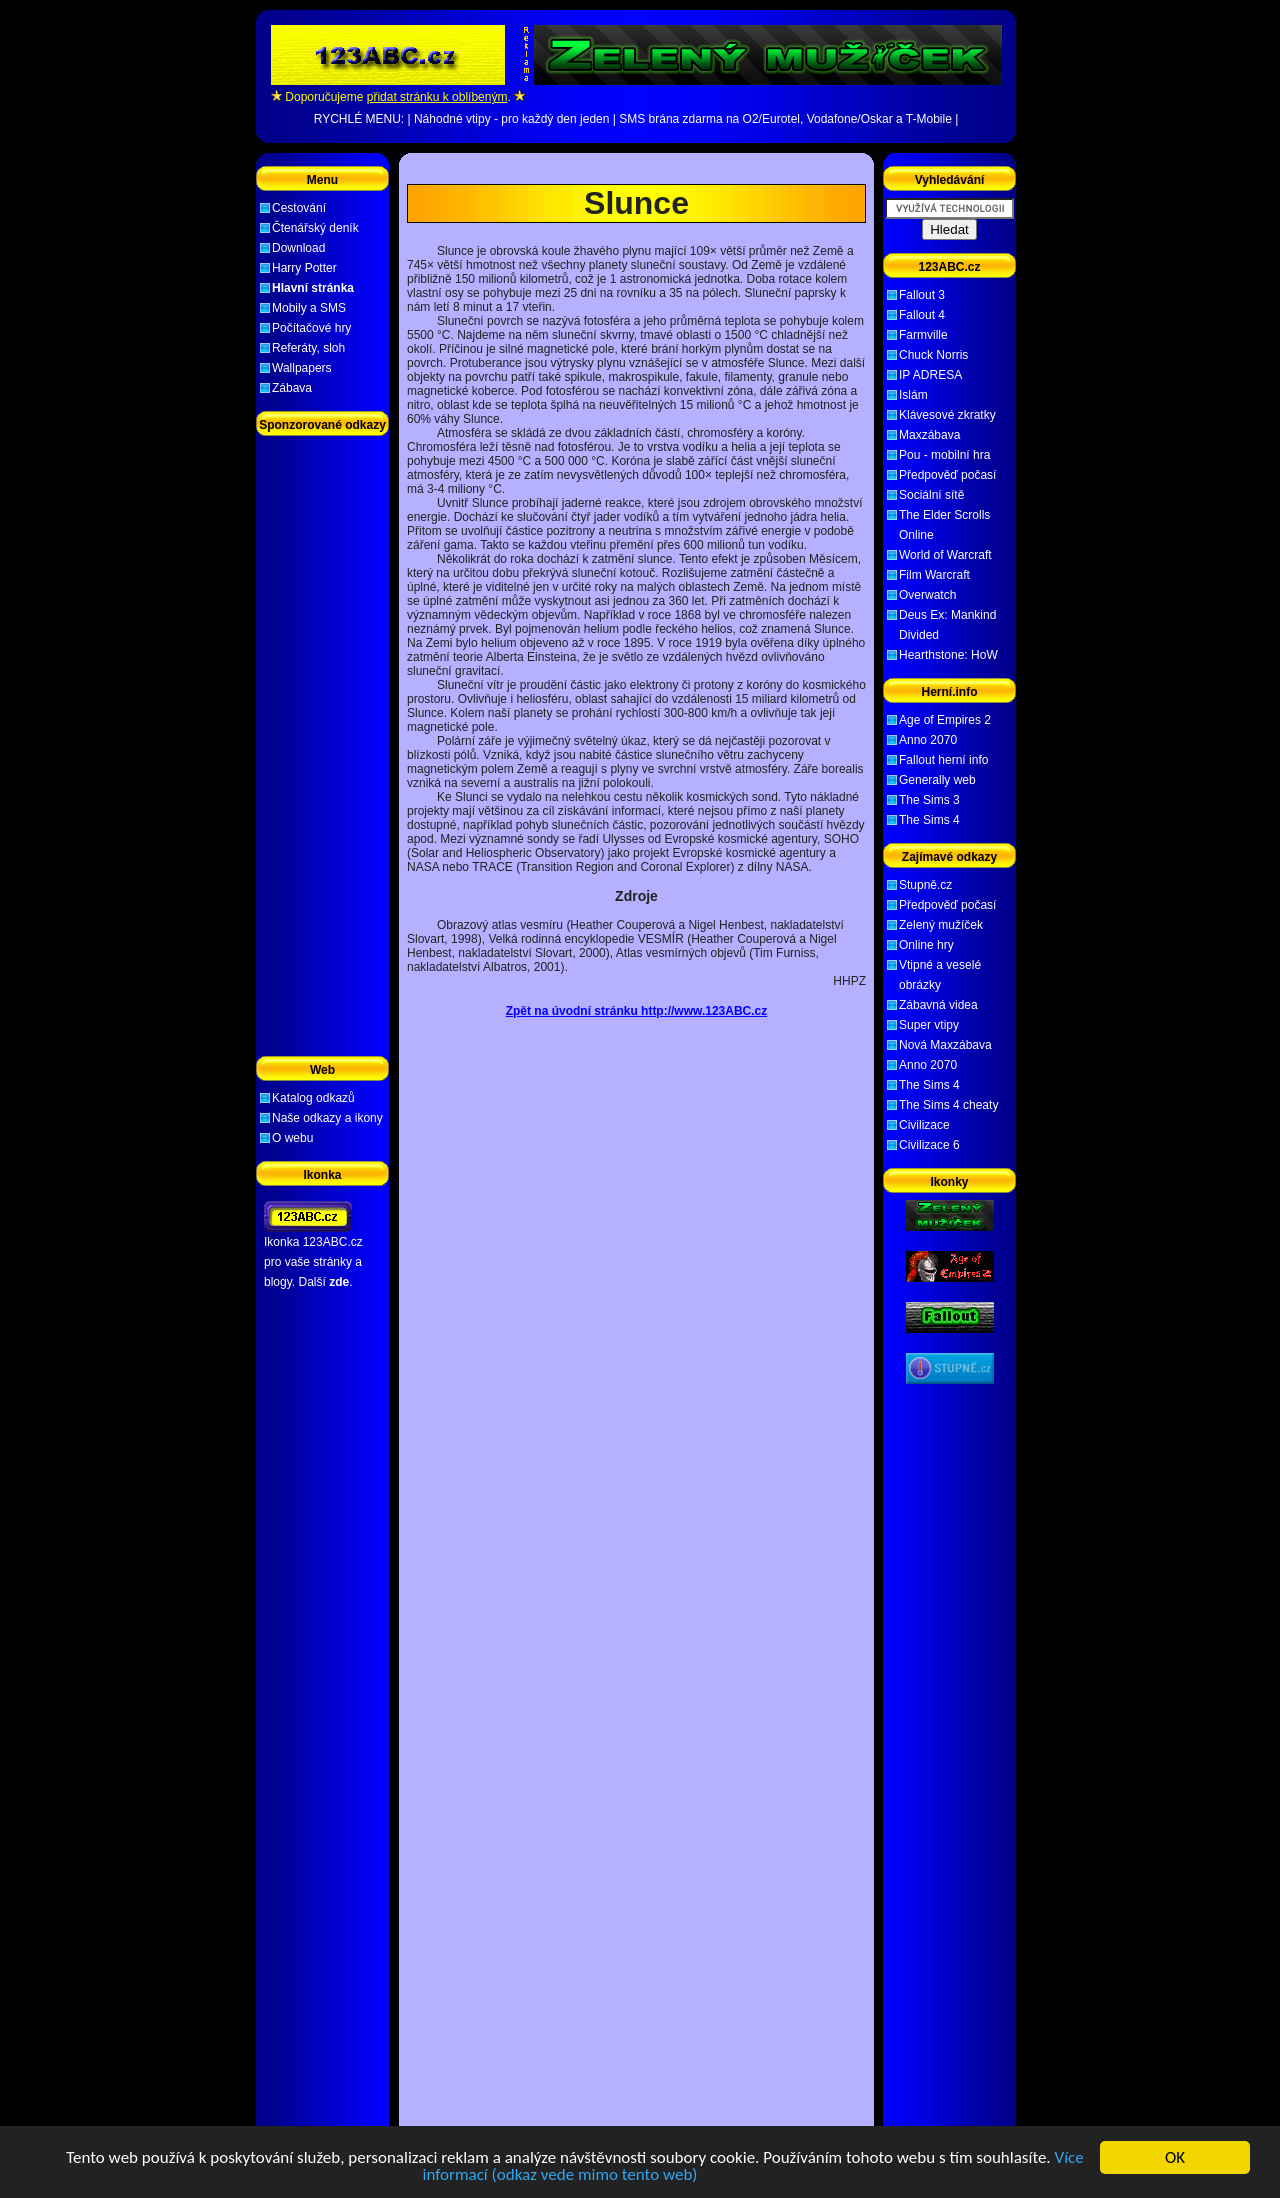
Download (298, 248)
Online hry (926, 945)
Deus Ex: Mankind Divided (947, 625)
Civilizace (924, 1125)
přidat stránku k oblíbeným (437, 97)
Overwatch (927, 595)
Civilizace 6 (929, 1145)
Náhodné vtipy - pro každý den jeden (511, 119)
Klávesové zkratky (947, 415)
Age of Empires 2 (945, 720)
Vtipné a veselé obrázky (940, 975)
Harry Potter (304, 268)
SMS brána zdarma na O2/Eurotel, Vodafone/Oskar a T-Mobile (785, 119)
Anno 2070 (928, 740)
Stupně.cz (925, 885)
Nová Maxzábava (945, 1045)
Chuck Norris (933, 355)
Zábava (292, 388)
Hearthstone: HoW (948, 655)
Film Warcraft (934, 575)
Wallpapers (302, 368)
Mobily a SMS (309, 308)
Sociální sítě (931, 495)
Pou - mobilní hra (944, 455)
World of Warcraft (945, 555)
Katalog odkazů (313, 1098)
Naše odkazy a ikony (327, 1118)
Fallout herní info (943, 760)
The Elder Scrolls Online (944, 525)
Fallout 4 (922, 315)
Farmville (923, 335)
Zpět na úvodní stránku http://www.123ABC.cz (637, 1011)
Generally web (937, 780)
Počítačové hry (311, 328)
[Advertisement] (637, 168)
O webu (292, 1138)
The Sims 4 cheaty (948, 1105)
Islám (913, 395)
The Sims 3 (929, 800)
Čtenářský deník (315, 228)
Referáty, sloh (308, 348)
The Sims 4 (929, 820)
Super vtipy (929, 1025)
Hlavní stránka (313, 288)
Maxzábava (929, 435)
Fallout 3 (922, 295)
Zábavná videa (938, 1005)
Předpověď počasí (947, 475)
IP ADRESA (930, 375)
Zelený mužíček (941, 925)
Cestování (299, 208)
